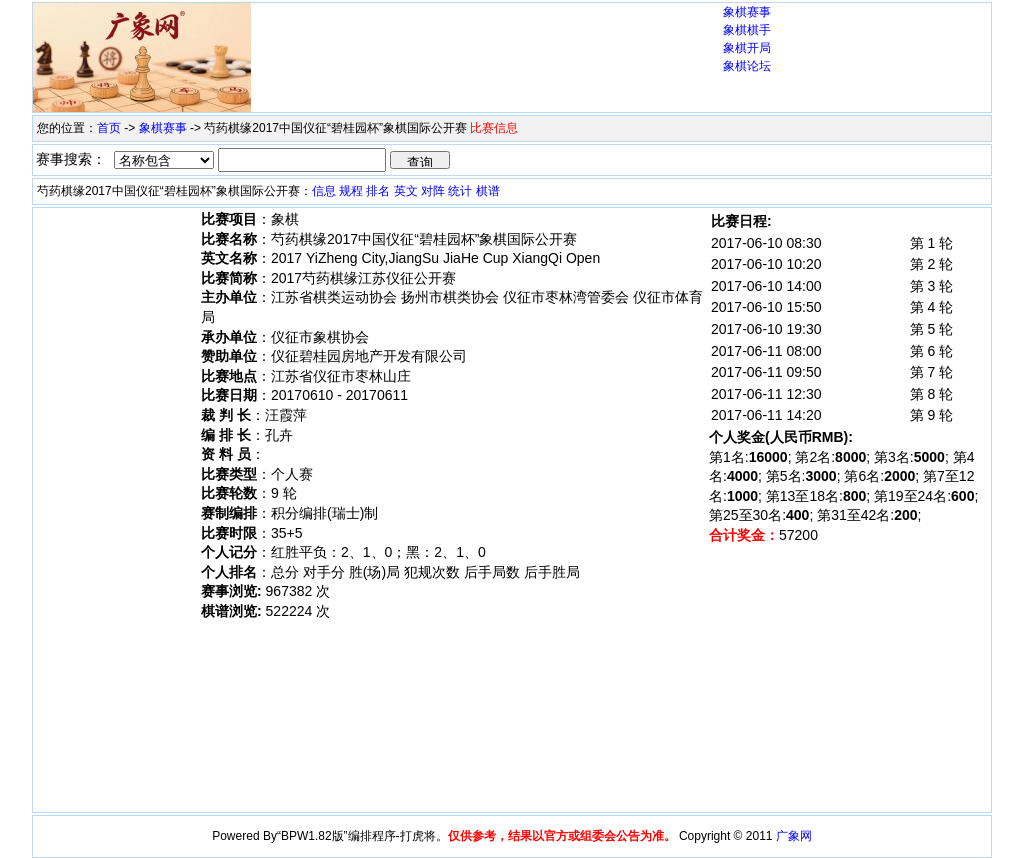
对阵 (433, 191)
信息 (324, 191)
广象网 (794, 836)
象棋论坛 (747, 66)
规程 (351, 191)
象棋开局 (747, 48)
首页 (109, 128)
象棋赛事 (747, 12)
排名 (378, 191)
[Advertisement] (487, 41)
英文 (406, 191)
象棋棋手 (747, 30)
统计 (460, 191)
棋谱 (488, 191)
